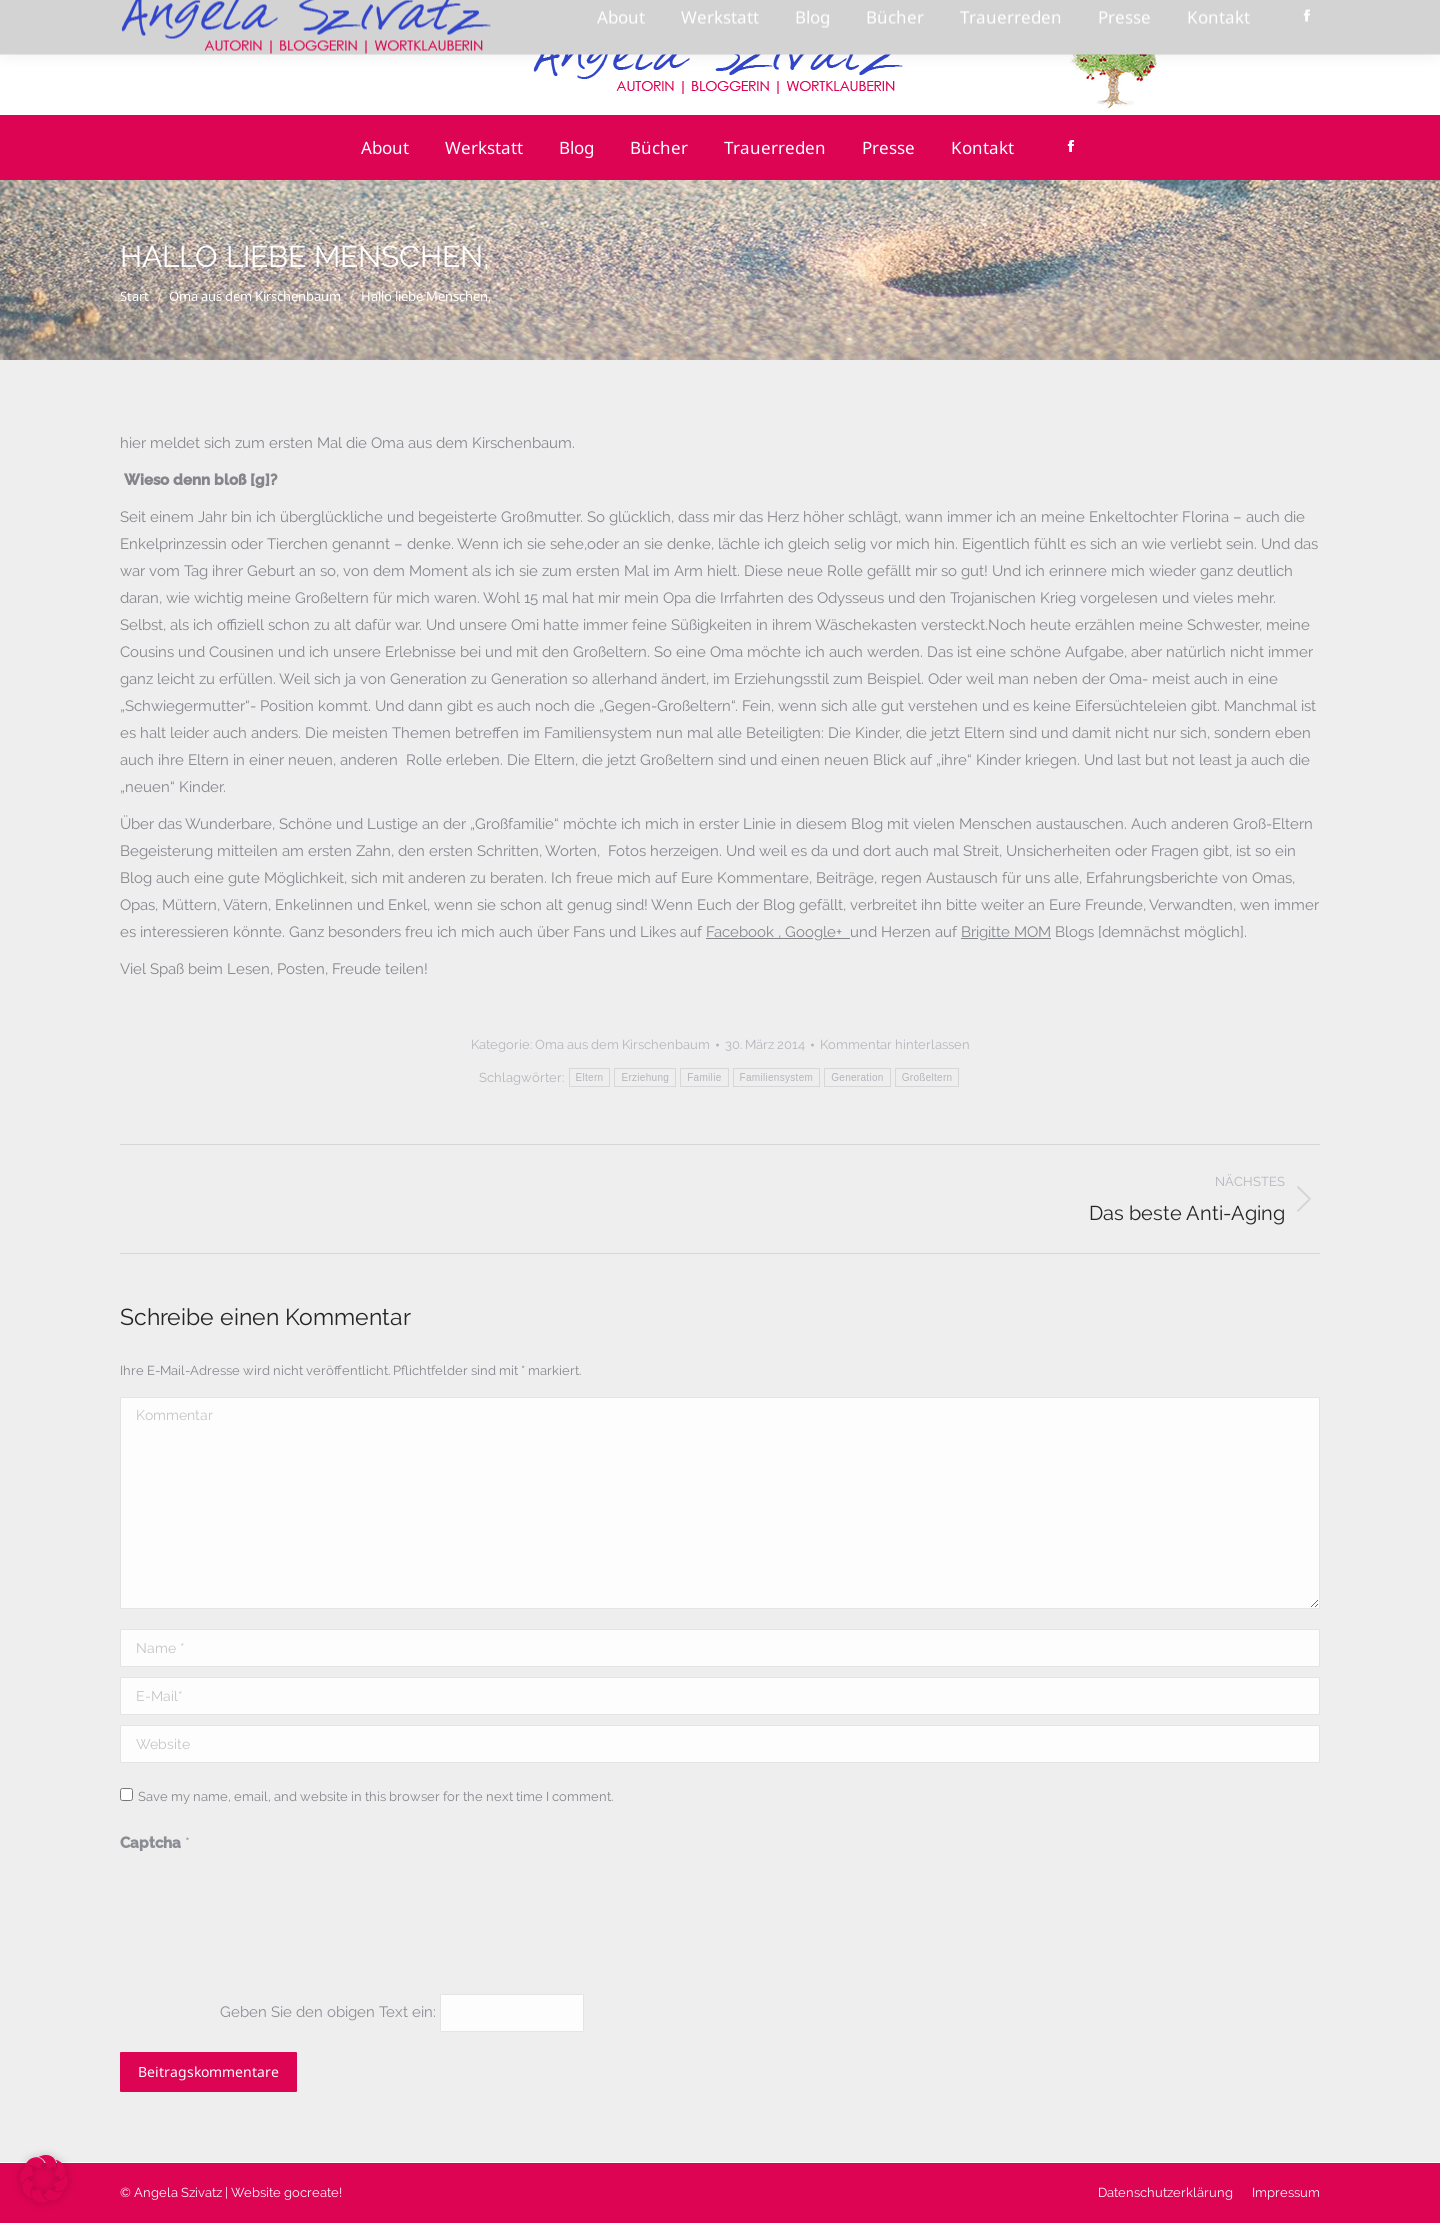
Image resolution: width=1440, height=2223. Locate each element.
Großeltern (927, 1077)
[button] (44, 2179)
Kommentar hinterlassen (895, 1044)
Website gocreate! (286, 2192)
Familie (704, 1077)
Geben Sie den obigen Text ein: (328, 2012)
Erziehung (645, 1077)
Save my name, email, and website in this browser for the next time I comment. (375, 1796)
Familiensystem (777, 1077)
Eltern (590, 1077)
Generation (857, 1077)
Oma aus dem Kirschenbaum (622, 1044)
